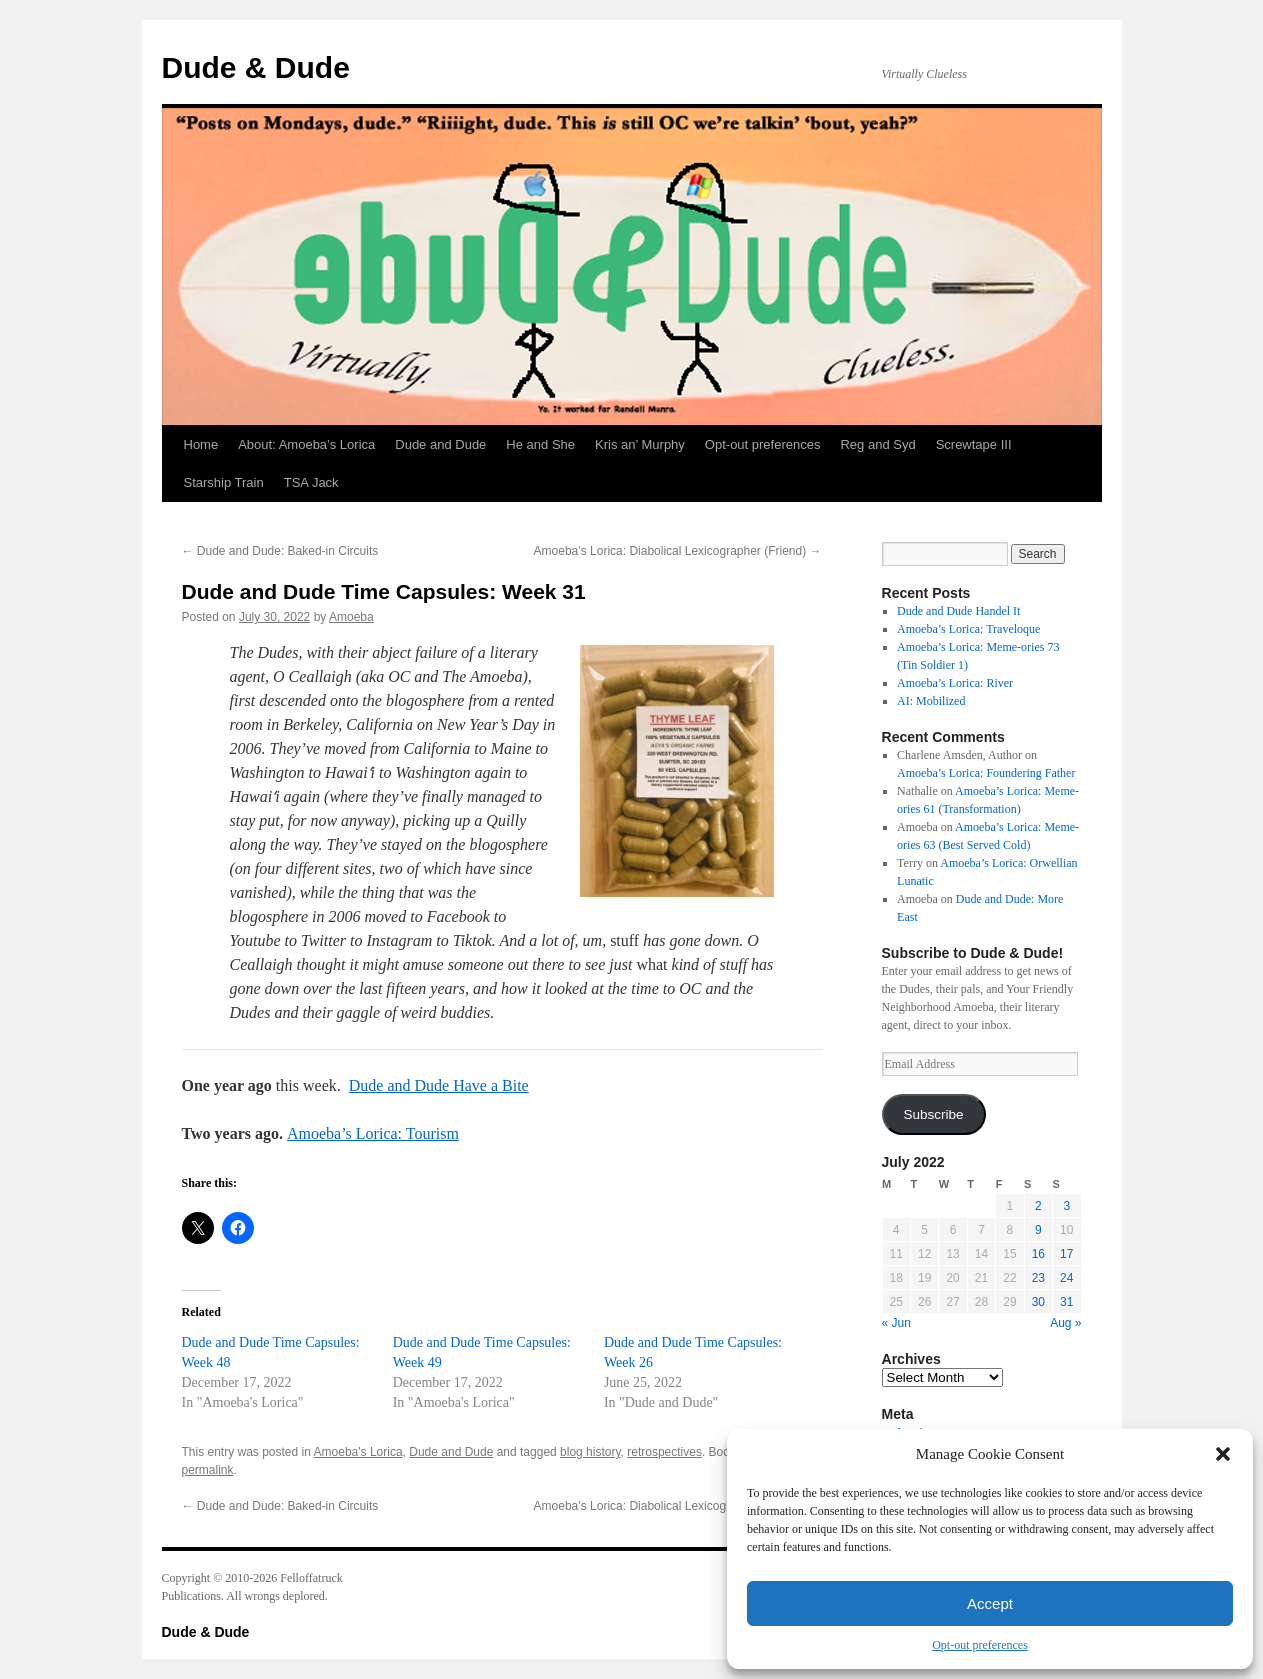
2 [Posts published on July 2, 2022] (1038, 1206)
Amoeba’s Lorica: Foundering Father (986, 773)
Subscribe (933, 1114)
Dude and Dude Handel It (958, 611)
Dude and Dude (440, 444)
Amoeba (351, 617)
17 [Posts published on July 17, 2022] (1066, 1254)
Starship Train (224, 482)
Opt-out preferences (980, 1645)
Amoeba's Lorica (358, 1452)
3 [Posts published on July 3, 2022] (1066, 1206)
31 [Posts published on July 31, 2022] (1066, 1302)
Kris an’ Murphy (640, 444)
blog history (590, 1452)
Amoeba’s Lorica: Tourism (373, 1133)
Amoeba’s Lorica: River (955, 683)
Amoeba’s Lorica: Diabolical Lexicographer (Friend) (678, 551)
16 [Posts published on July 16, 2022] (1038, 1254)
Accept (990, 1603)
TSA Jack (311, 482)
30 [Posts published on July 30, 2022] (1038, 1302)
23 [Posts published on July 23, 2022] (1038, 1278)
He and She (540, 444)
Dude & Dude (256, 67)
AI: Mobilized (931, 701)
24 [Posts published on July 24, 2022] (1066, 1278)
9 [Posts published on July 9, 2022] (1038, 1230)
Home (201, 444)
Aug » (1065, 1323)
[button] (1223, 1454)
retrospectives (664, 1452)
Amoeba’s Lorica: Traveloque (968, 629)
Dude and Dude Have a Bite (439, 1085)
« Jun (896, 1323)
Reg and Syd (877, 444)
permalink (208, 1470)
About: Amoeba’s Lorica (306, 444)
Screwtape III (974, 444)
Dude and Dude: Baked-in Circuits (280, 551)
